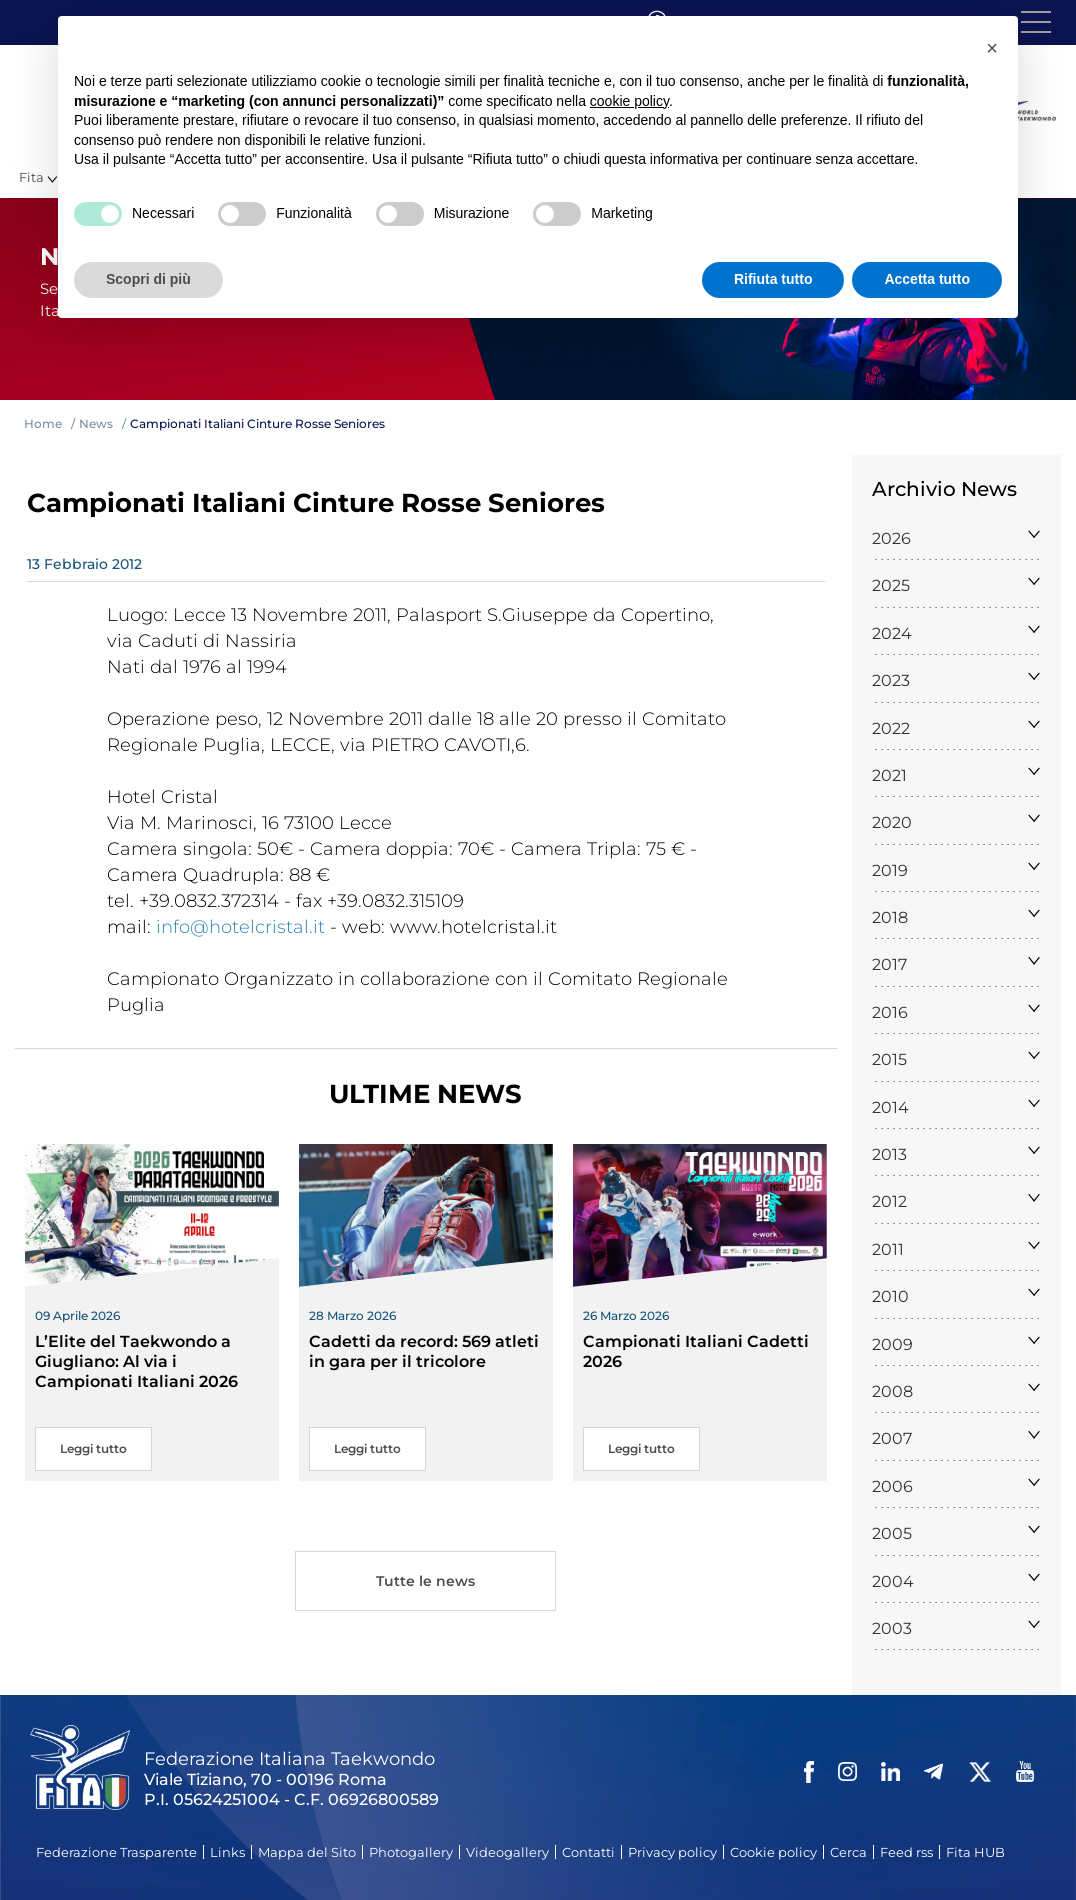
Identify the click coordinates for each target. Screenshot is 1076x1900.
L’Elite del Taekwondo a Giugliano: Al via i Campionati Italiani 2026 (136, 1361)
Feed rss (906, 1852)
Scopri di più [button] (148, 279)
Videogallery (507, 1852)
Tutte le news (426, 1583)
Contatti (588, 1852)
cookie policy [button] (629, 101)
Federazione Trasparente (116, 1852)
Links (227, 1852)
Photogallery (411, 1852)
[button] (992, 48)
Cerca (848, 1852)
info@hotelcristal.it (240, 927)
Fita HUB (975, 1852)
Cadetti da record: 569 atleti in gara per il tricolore (424, 1351)
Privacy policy (672, 1852)
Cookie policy (773, 1852)
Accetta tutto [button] (927, 279)
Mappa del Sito (307, 1852)
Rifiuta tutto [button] (773, 279)
